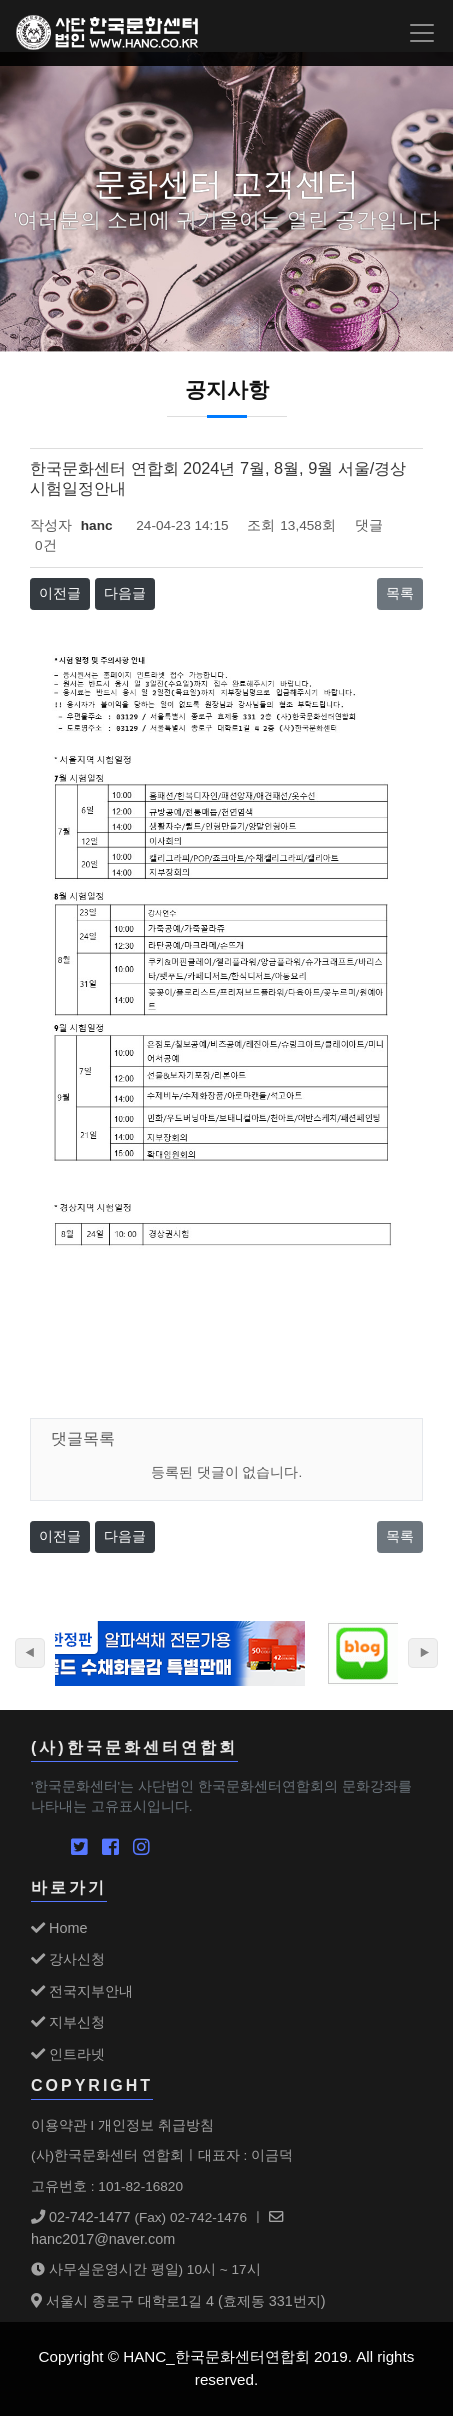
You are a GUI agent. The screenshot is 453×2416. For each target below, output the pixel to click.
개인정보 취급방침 (156, 2125)
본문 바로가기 (0, 0)
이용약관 (59, 2125)
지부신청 (68, 2022)
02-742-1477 (81, 2217)
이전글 (60, 593)
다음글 (125, 593)
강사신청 (68, 1959)
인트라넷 (68, 2054)
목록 (400, 593)
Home (59, 1928)
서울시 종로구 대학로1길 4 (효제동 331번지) (178, 2301)
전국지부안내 (82, 1991)
